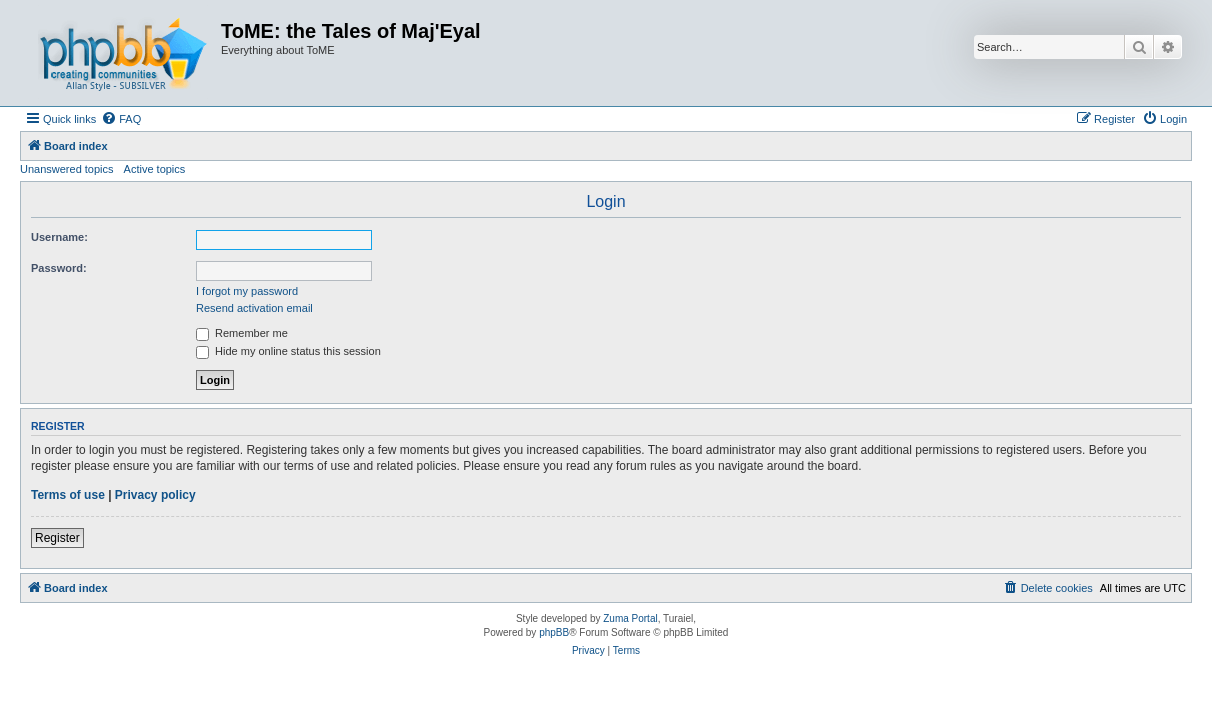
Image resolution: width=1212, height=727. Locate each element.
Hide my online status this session (288, 351)
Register (57, 538)
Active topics (155, 169)
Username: (59, 237)
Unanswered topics (67, 169)
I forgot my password (247, 291)
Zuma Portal (630, 618)
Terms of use (68, 495)
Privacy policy (155, 495)
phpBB (554, 632)
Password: (59, 268)
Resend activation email (254, 308)
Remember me (242, 333)
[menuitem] (121, 119)
